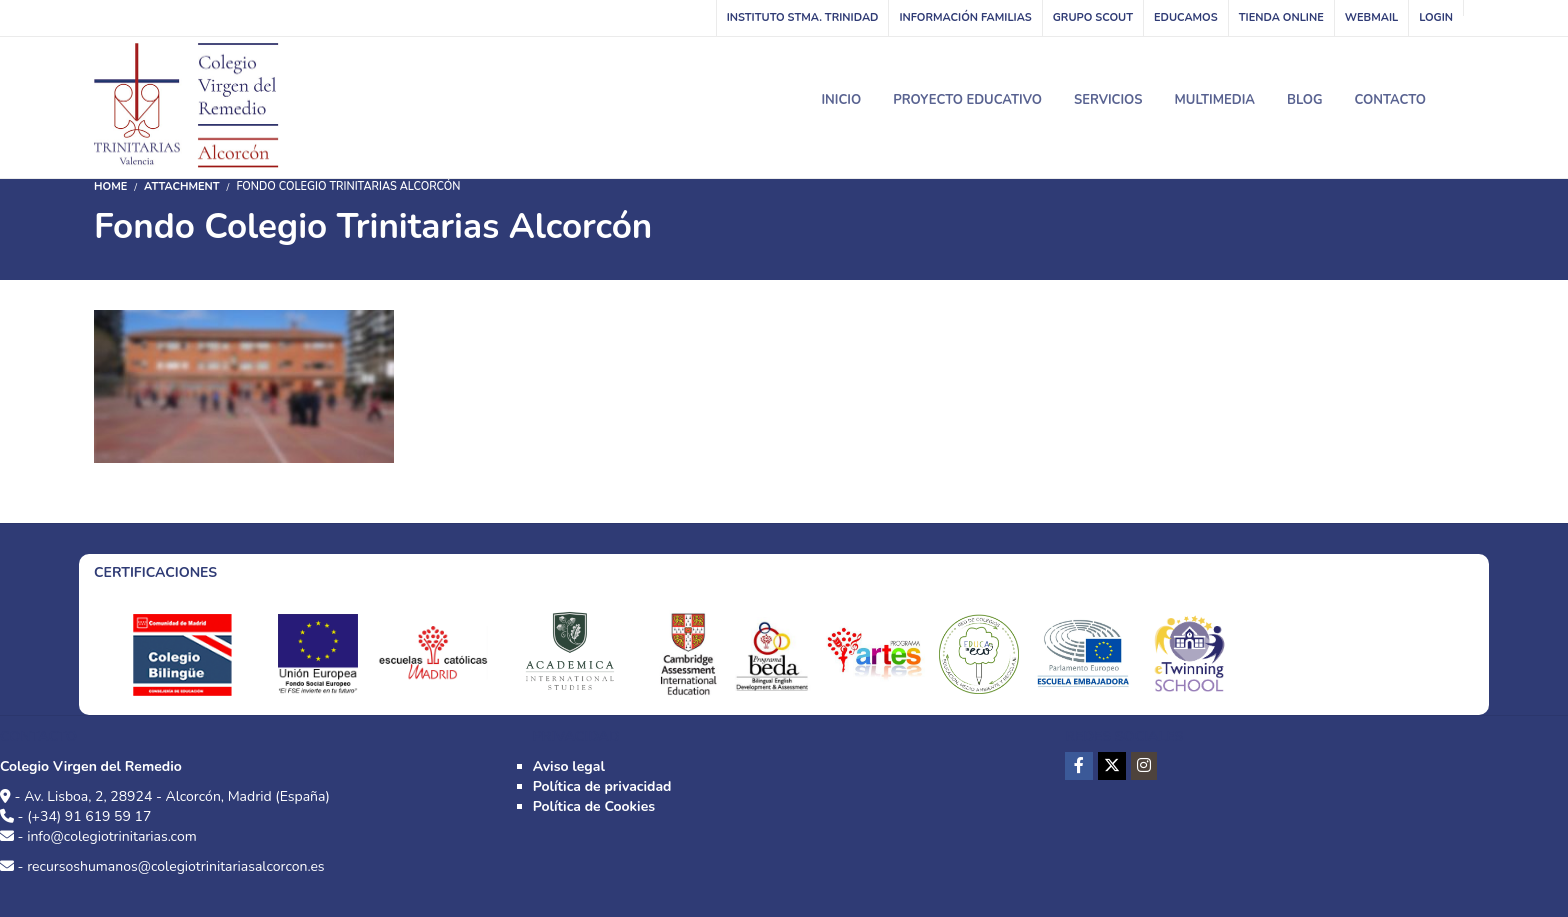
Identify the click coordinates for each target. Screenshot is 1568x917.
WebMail (1371, 17)
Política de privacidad (602, 786)
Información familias (965, 17)
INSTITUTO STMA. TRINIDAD (803, 17)
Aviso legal (569, 766)
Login (1436, 17)
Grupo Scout (1093, 17)
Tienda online (1281, 17)
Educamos (1186, 17)
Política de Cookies (594, 806)
